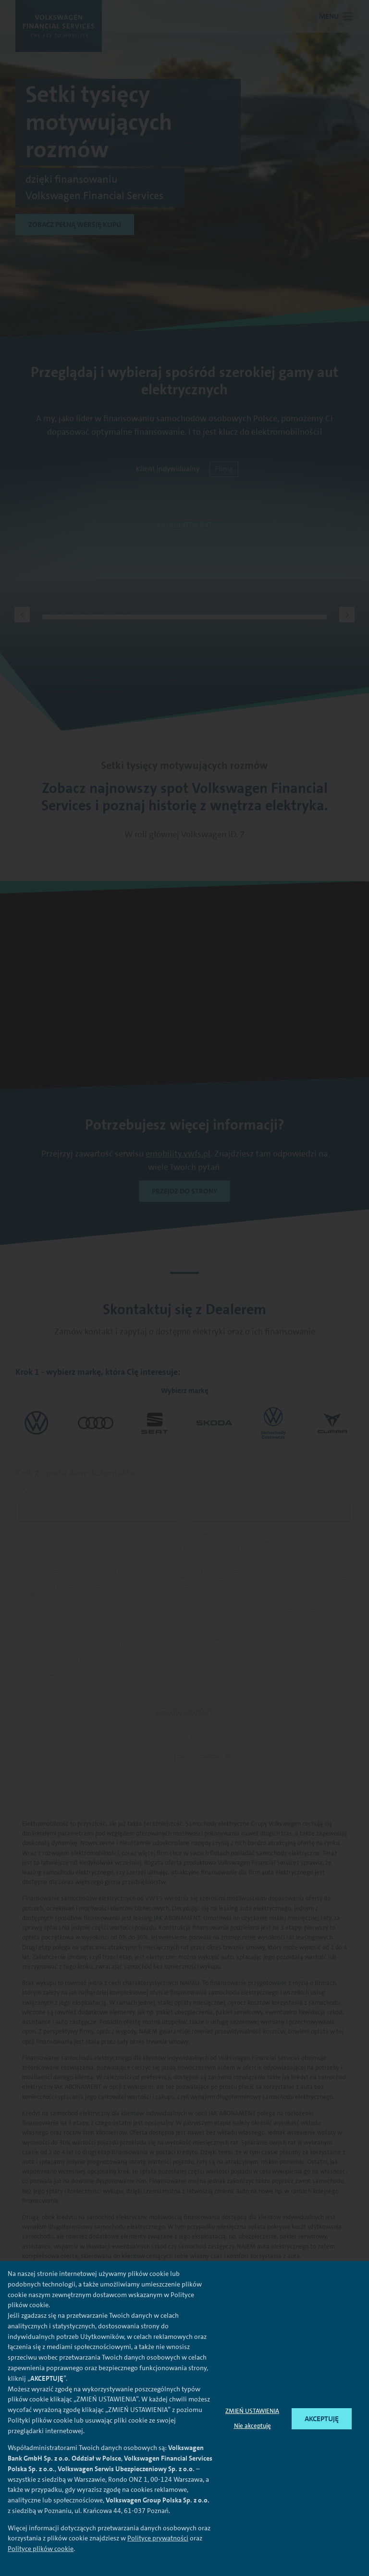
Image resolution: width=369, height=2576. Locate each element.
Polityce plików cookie (41, 2548)
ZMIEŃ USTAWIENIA (252, 2411)
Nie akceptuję (252, 2426)
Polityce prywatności (157, 2538)
